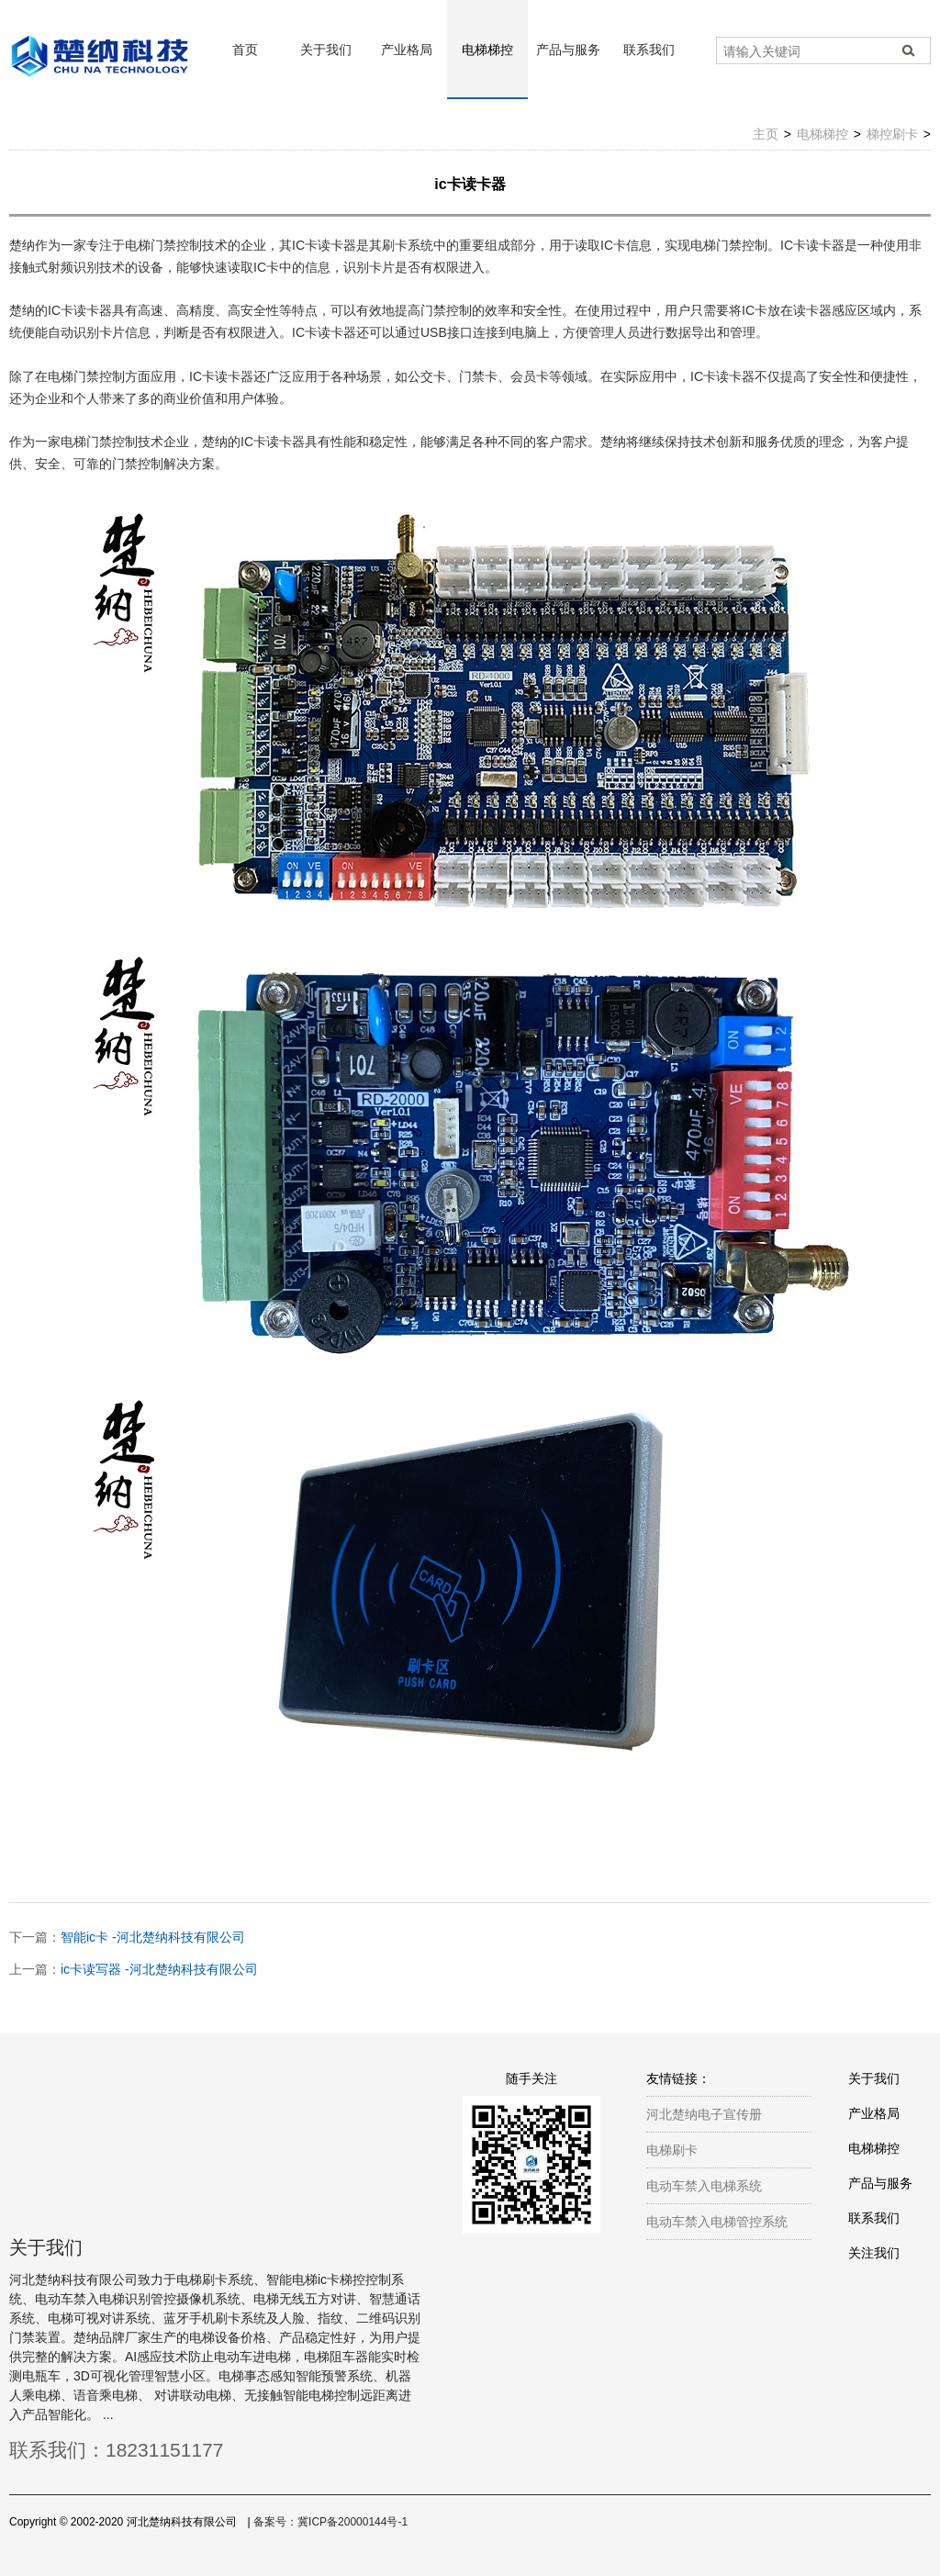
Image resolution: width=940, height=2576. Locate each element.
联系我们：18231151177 (116, 2449)
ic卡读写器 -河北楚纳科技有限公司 (159, 1969)
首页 (245, 49)
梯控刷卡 (892, 134)
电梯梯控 (487, 49)
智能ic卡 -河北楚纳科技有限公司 (153, 1937)
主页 (765, 134)
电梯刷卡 (672, 2150)
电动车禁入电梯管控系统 (717, 2221)
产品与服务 (568, 49)
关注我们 (874, 2253)
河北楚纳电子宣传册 (704, 2114)
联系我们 (649, 49)
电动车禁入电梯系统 (704, 2185)
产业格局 (406, 49)
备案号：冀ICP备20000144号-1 (330, 2521)
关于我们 (326, 49)
